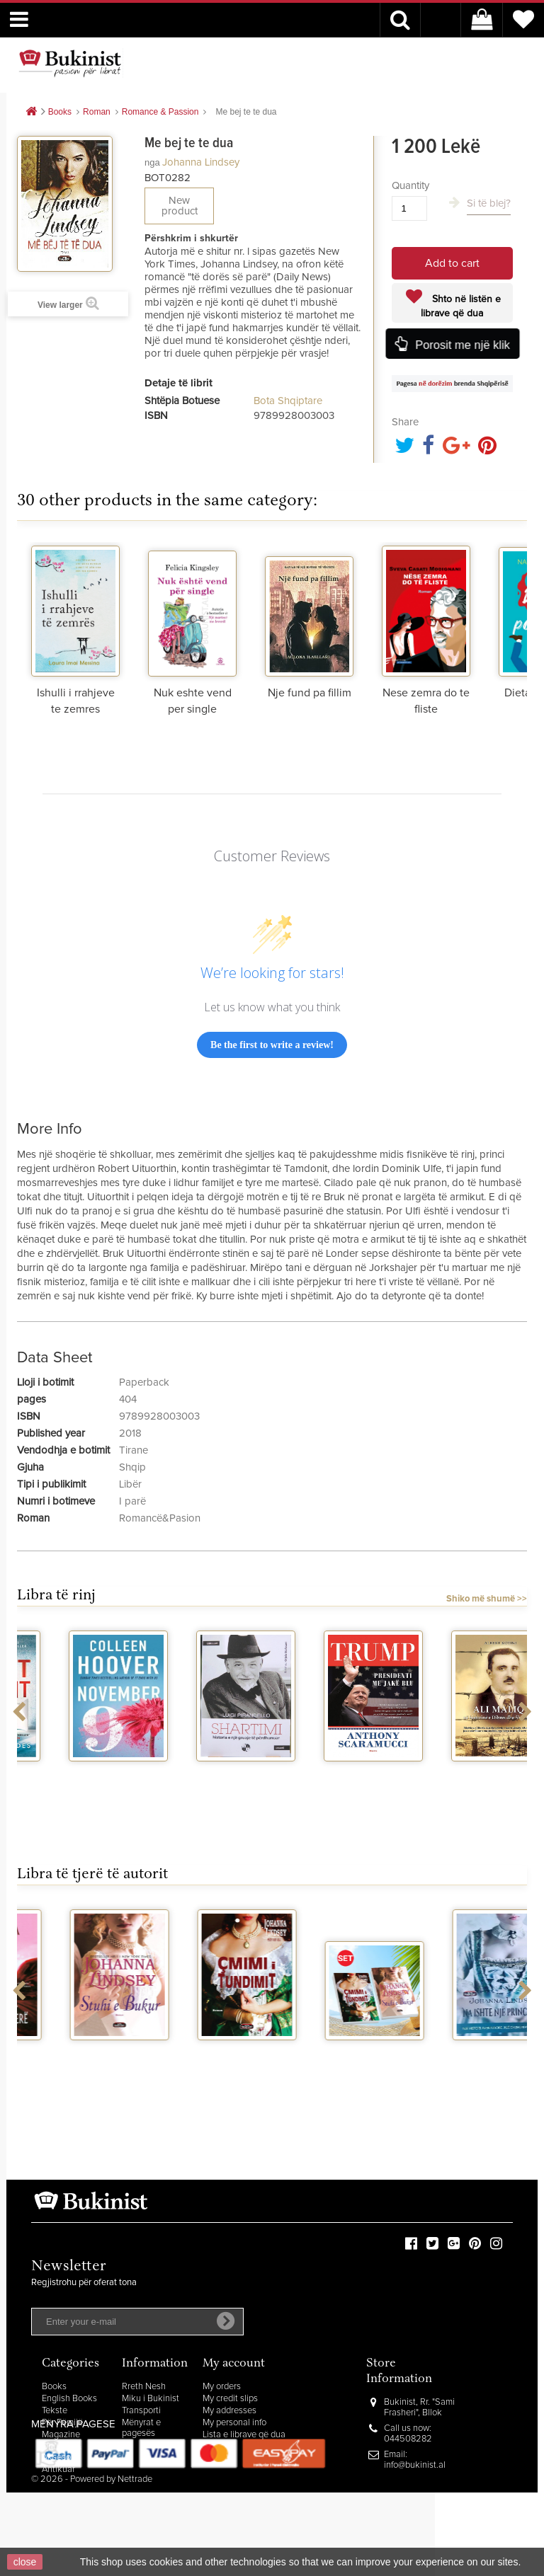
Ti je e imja (336, 2053)
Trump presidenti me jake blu (463, 1780)
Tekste (54, 2410)
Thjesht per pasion (463, 2053)
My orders (222, 2386)
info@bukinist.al (415, 2465)
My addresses (229, 2410)
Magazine (61, 2434)
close (25, 2562)
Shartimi (336, 1774)
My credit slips (230, 2398)
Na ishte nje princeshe (208, 2058)
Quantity (410, 185)
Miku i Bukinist (150, 2398)
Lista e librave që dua (244, 2434)
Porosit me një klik (461, 344)
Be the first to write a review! (272, 1045)
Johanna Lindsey (200, 162)
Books (54, 2386)
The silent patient (81, 1774)
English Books (69, 2398)
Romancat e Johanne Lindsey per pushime (81, 2064)
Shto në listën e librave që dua (461, 306)
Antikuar (58, 2469)
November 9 (208, 1774)
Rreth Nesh (144, 2386)
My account (234, 2364)
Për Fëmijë (62, 2422)
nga (152, 162)
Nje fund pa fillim (309, 692)
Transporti (141, 2410)
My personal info (234, 2422)
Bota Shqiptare (288, 401)
